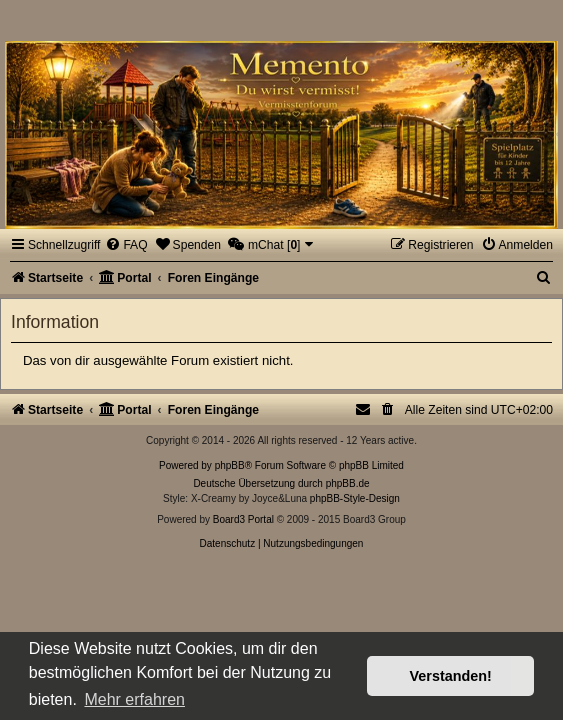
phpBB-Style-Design (355, 498)
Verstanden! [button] (451, 676)
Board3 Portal (243, 519)
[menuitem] (126, 245)
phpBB (230, 465)
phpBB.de (348, 483)
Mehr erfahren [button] (134, 699)
